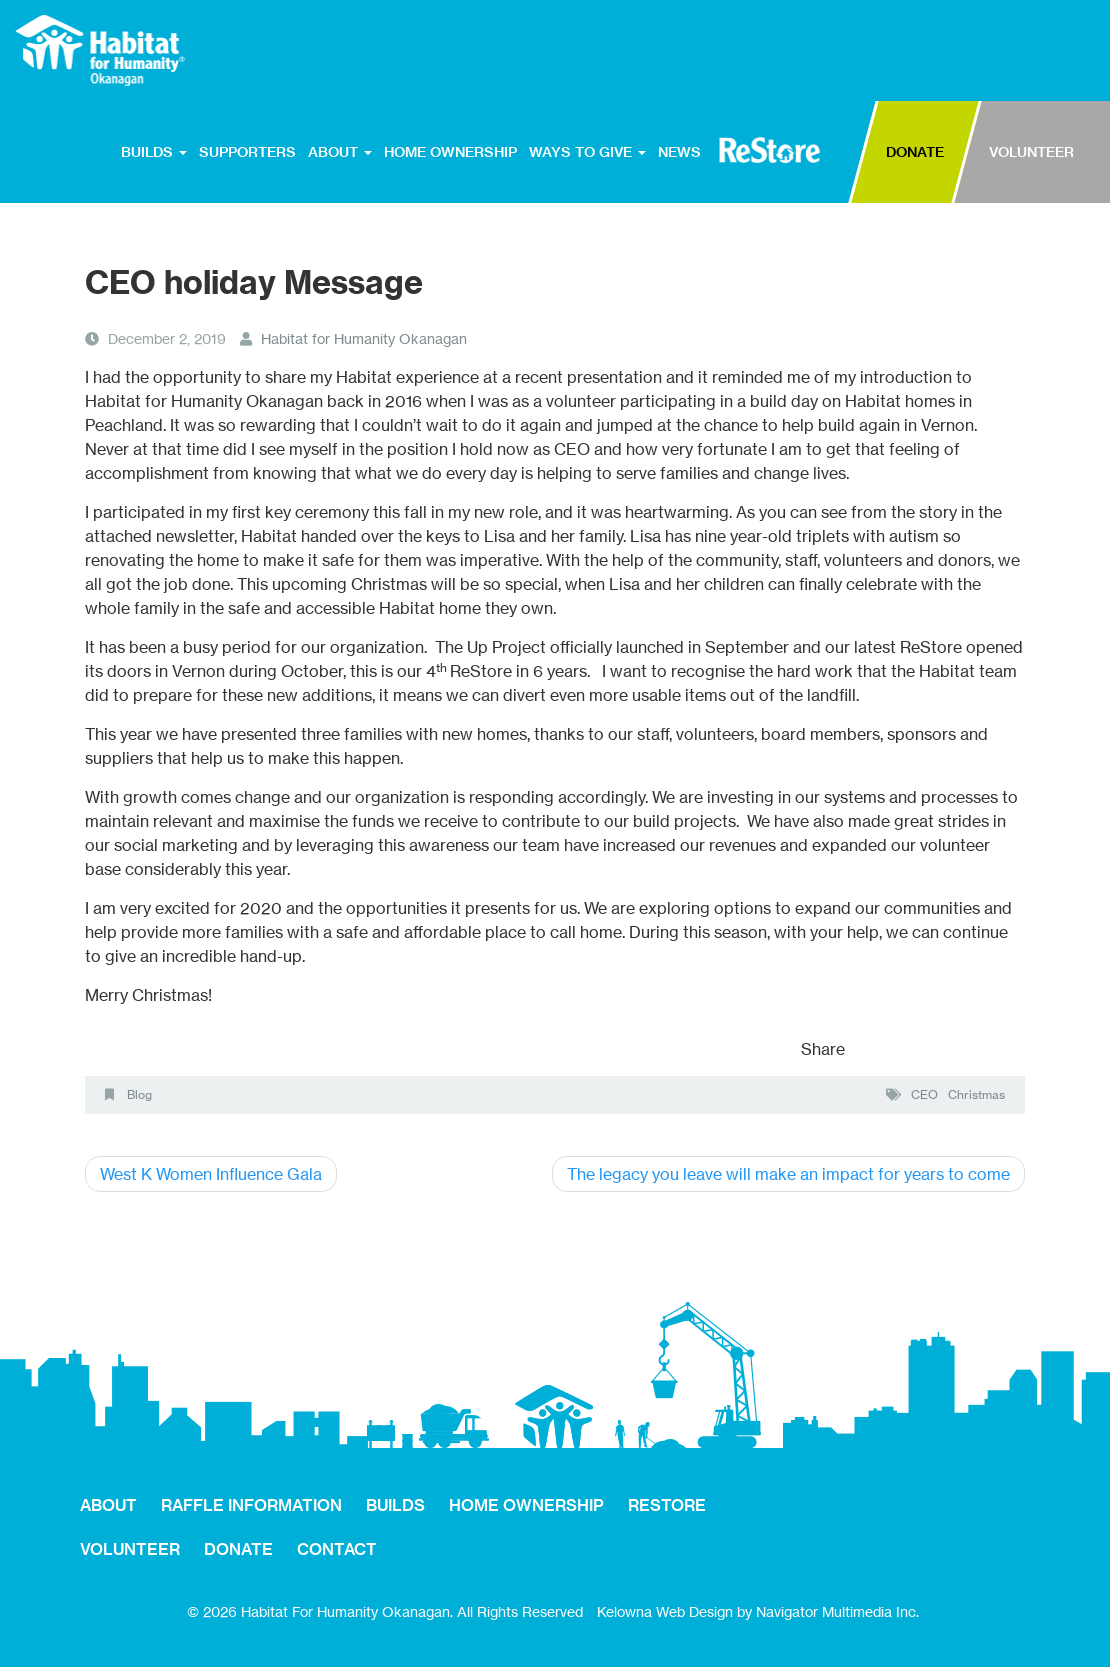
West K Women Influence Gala (211, 1174)
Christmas (976, 1094)
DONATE (915, 152)
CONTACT (337, 1549)
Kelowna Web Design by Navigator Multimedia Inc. (758, 1611)
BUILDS (154, 152)
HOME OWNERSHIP (450, 152)
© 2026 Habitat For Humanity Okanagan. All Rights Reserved (385, 1611)
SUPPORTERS (247, 152)
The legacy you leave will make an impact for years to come (788, 1174)
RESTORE (769, 150)
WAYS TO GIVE (587, 152)
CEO (924, 1094)
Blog (139, 1094)
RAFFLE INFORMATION (251, 1505)
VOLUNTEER (1031, 152)
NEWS (679, 152)
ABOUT (340, 152)
